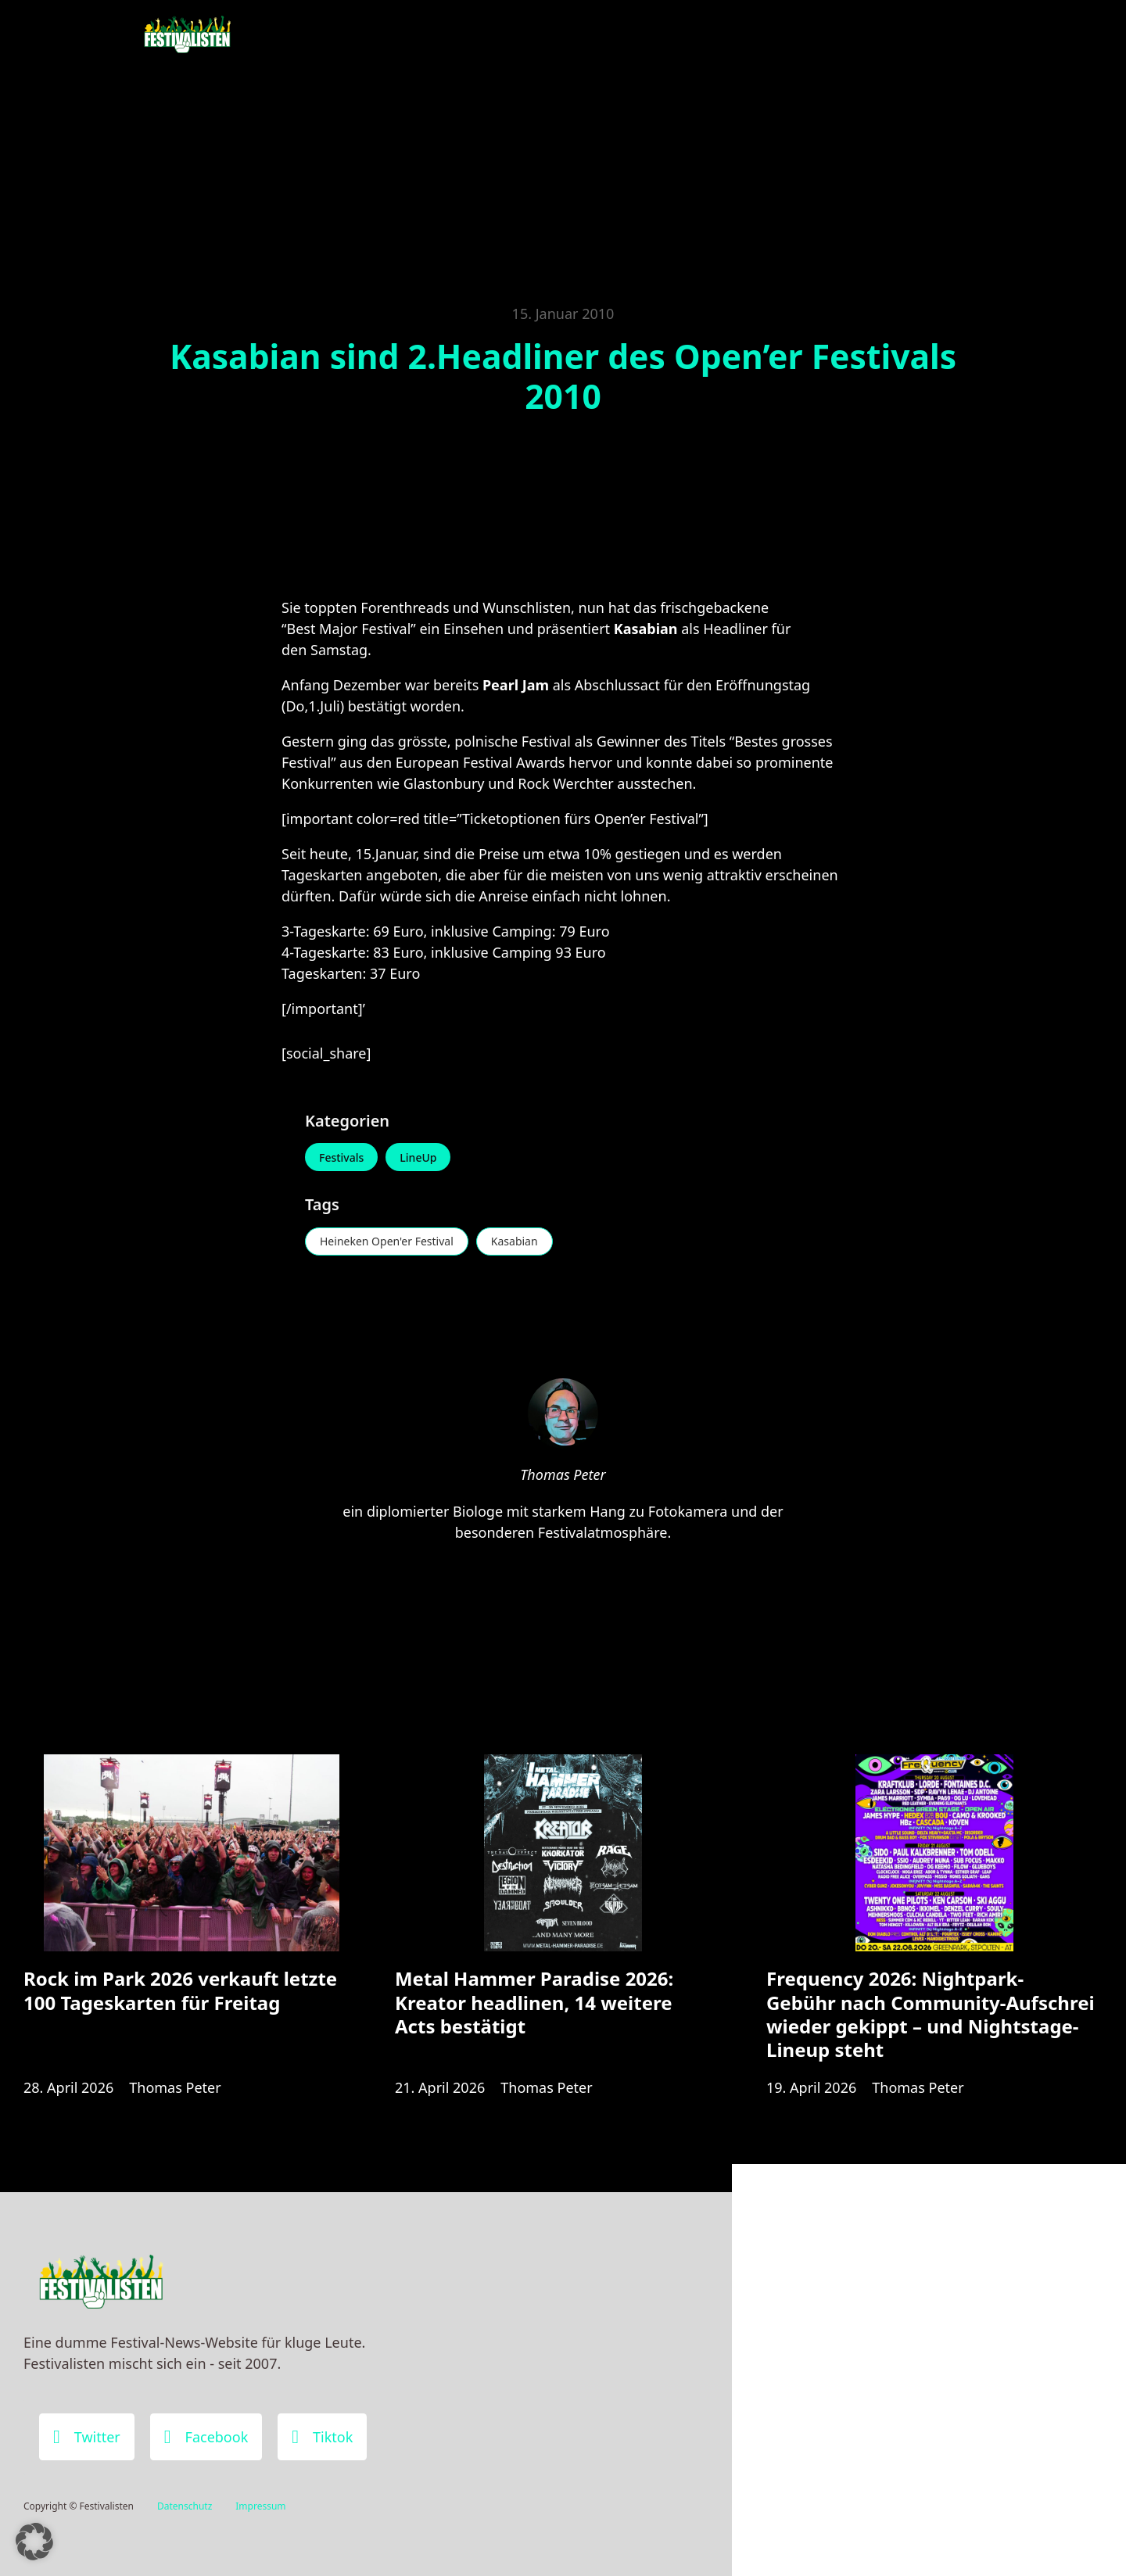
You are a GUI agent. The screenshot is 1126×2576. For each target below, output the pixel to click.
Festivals (341, 1157)
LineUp (418, 1157)
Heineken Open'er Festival (387, 1241)
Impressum (260, 2506)
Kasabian (514, 1241)
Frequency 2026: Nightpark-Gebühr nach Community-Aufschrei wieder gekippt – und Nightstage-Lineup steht (930, 2013)
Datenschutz (184, 2506)
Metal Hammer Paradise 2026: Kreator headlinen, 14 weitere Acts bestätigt (534, 2001)
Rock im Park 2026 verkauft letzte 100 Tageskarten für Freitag (180, 1990)
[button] (34, 2541)
